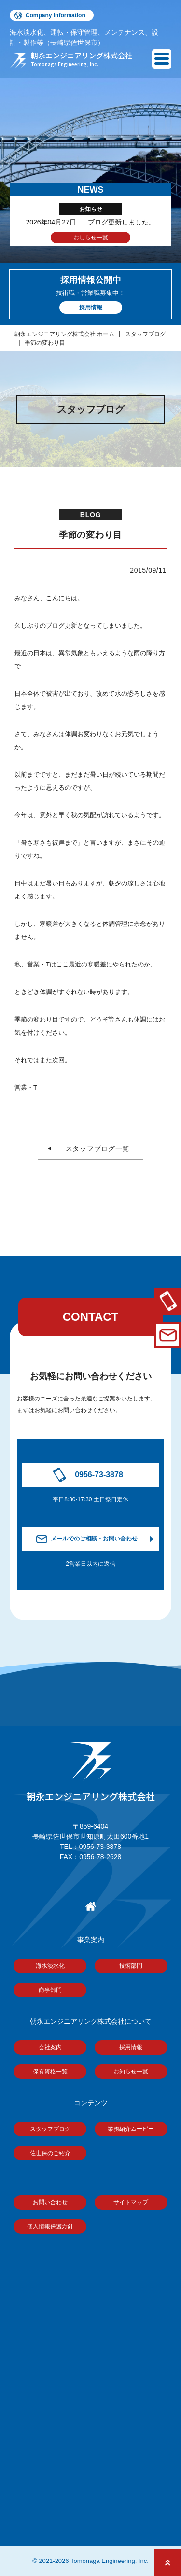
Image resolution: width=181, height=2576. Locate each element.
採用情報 (130, 2047)
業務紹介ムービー (131, 2129)
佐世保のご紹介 (50, 2153)
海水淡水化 (50, 1965)
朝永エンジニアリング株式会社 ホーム (64, 334)
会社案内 (50, 2047)
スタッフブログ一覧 (93, 1148)
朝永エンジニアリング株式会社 (91, 1772)
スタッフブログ (145, 334)
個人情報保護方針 (50, 2226)
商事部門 (50, 1990)
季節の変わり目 (45, 342)
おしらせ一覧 (90, 237)
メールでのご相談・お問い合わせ (94, 1538)
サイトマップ (130, 2202)
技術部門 (130, 1965)
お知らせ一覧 (130, 2071)
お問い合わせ (50, 2202)
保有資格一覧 (50, 2071)
